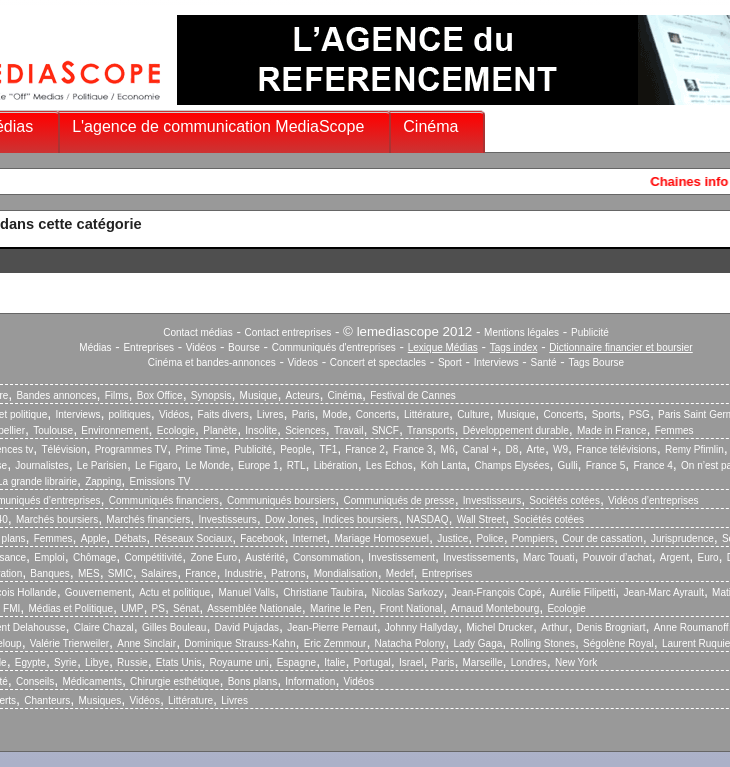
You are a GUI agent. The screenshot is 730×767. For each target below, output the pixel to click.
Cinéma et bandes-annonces (212, 362)
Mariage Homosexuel (381, 538)
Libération (336, 465)
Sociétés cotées (564, 500)
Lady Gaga (477, 643)
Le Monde (207, 465)
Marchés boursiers (57, 519)
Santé (544, 362)
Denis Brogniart (611, 627)
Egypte (30, 662)
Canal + (480, 449)
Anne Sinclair (146, 643)
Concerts (376, 414)
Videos (303, 362)
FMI (11, 608)
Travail (349, 430)
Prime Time (200, 449)
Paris (303, 414)
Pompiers (533, 538)
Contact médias (197, 332)
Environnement (114, 430)
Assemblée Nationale (254, 608)
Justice (452, 538)
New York (576, 662)
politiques (130, 414)
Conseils (35, 681)
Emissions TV (160, 481)
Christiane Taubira (323, 592)
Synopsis (211, 395)
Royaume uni (239, 662)
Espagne (296, 662)
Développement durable (516, 430)
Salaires (159, 573)
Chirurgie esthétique (175, 681)
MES (89, 573)
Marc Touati (549, 557)
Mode (335, 414)
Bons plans (252, 681)
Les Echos (389, 465)
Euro (707, 557)
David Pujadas (247, 627)
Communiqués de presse (398, 500)
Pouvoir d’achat (617, 557)
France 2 (364, 449)
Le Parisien (102, 465)
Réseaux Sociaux (193, 538)
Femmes (674, 430)
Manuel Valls (246, 592)
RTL (296, 465)
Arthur (554, 627)
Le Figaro (156, 465)
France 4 (652, 465)
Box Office (160, 395)
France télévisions (616, 449)
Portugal (372, 662)
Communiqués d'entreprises (334, 347)
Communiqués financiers (164, 500)
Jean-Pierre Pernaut (332, 627)
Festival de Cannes (413, 395)
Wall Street (481, 519)
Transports (430, 430)
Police (489, 538)
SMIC (120, 573)
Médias (95, 347)
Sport (450, 362)
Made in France (611, 430)
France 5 (605, 465)
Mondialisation (346, 573)
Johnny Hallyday (421, 627)
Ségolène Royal (618, 643)
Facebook (262, 538)
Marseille (483, 662)
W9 (560, 449)
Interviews (496, 362)
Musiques (100, 700)
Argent (674, 557)
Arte (536, 449)
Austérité (264, 557)
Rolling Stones (542, 643)
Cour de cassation (602, 538)
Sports (606, 414)
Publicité (590, 332)
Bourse (244, 347)
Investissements (479, 557)
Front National (411, 608)
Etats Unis (179, 662)
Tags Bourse (597, 362)
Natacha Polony (410, 643)
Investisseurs (492, 500)
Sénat (186, 608)
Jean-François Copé (497, 592)
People (295, 449)
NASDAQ (427, 519)
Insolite (261, 430)
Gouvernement (98, 592)
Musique (259, 395)
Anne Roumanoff (691, 627)
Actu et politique (174, 592)
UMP (132, 608)
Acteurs (303, 395)
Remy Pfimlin (694, 449)
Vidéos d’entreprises (653, 500)
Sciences (305, 430)
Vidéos (201, 347)
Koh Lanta (444, 465)
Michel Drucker (499, 627)
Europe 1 (258, 465)
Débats (130, 538)
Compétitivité (153, 557)
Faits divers (223, 414)
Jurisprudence (682, 538)
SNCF (385, 430)
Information (310, 681)
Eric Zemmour (335, 643)
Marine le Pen (341, 608)
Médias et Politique (70, 608)
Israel (411, 662)
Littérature (426, 414)
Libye (97, 662)
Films (117, 395)
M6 (448, 449)
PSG (639, 414)
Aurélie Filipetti (583, 592)
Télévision (63, 449)
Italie (334, 662)
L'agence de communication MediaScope (218, 126)
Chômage (94, 557)
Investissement (401, 557)
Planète (220, 430)
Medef (400, 573)
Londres (529, 662)
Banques (49, 573)
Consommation (326, 557)
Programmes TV (131, 449)
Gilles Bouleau (174, 627)
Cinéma (430, 126)
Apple (94, 538)
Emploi (49, 557)
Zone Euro (213, 557)
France (200, 573)
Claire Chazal (104, 627)
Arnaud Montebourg (495, 608)
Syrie (65, 662)
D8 (512, 449)
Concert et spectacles (378, 362)
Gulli (568, 465)
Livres (270, 414)
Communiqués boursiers (281, 500)
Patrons (288, 573)
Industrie (244, 573)
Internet (309, 538)
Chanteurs (47, 700)
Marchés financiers (148, 519)
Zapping (103, 481)
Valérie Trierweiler (69, 643)
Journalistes (41, 465)
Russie (132, 662)
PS (158, 608)
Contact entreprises (288, 332)
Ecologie (176, 430)
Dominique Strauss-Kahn (239, 643)
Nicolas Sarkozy (408, 592)
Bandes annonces (56, 395)
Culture (473, 414)
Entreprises (148, 347)
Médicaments (91, 681)
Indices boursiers (361, 519)
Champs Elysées (511, 465)
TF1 (328, 449)
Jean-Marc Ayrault (664, 592)
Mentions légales (521, 332)
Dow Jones (289, 519)
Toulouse (53, 430)
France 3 (412, 449)
